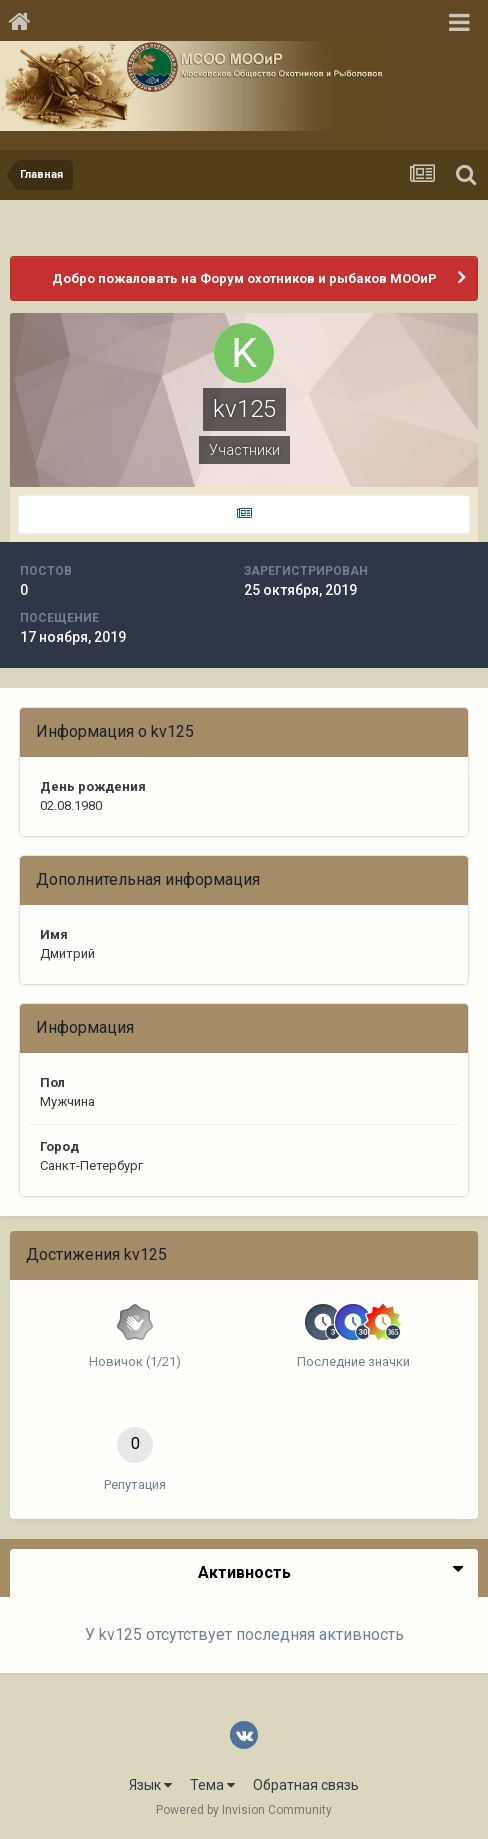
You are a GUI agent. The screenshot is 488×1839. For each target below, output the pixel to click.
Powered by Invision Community (244, 1810)
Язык (150, 1785)
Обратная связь (306, 1785)
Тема (212, 1785)
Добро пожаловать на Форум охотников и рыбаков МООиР (244, 278)
